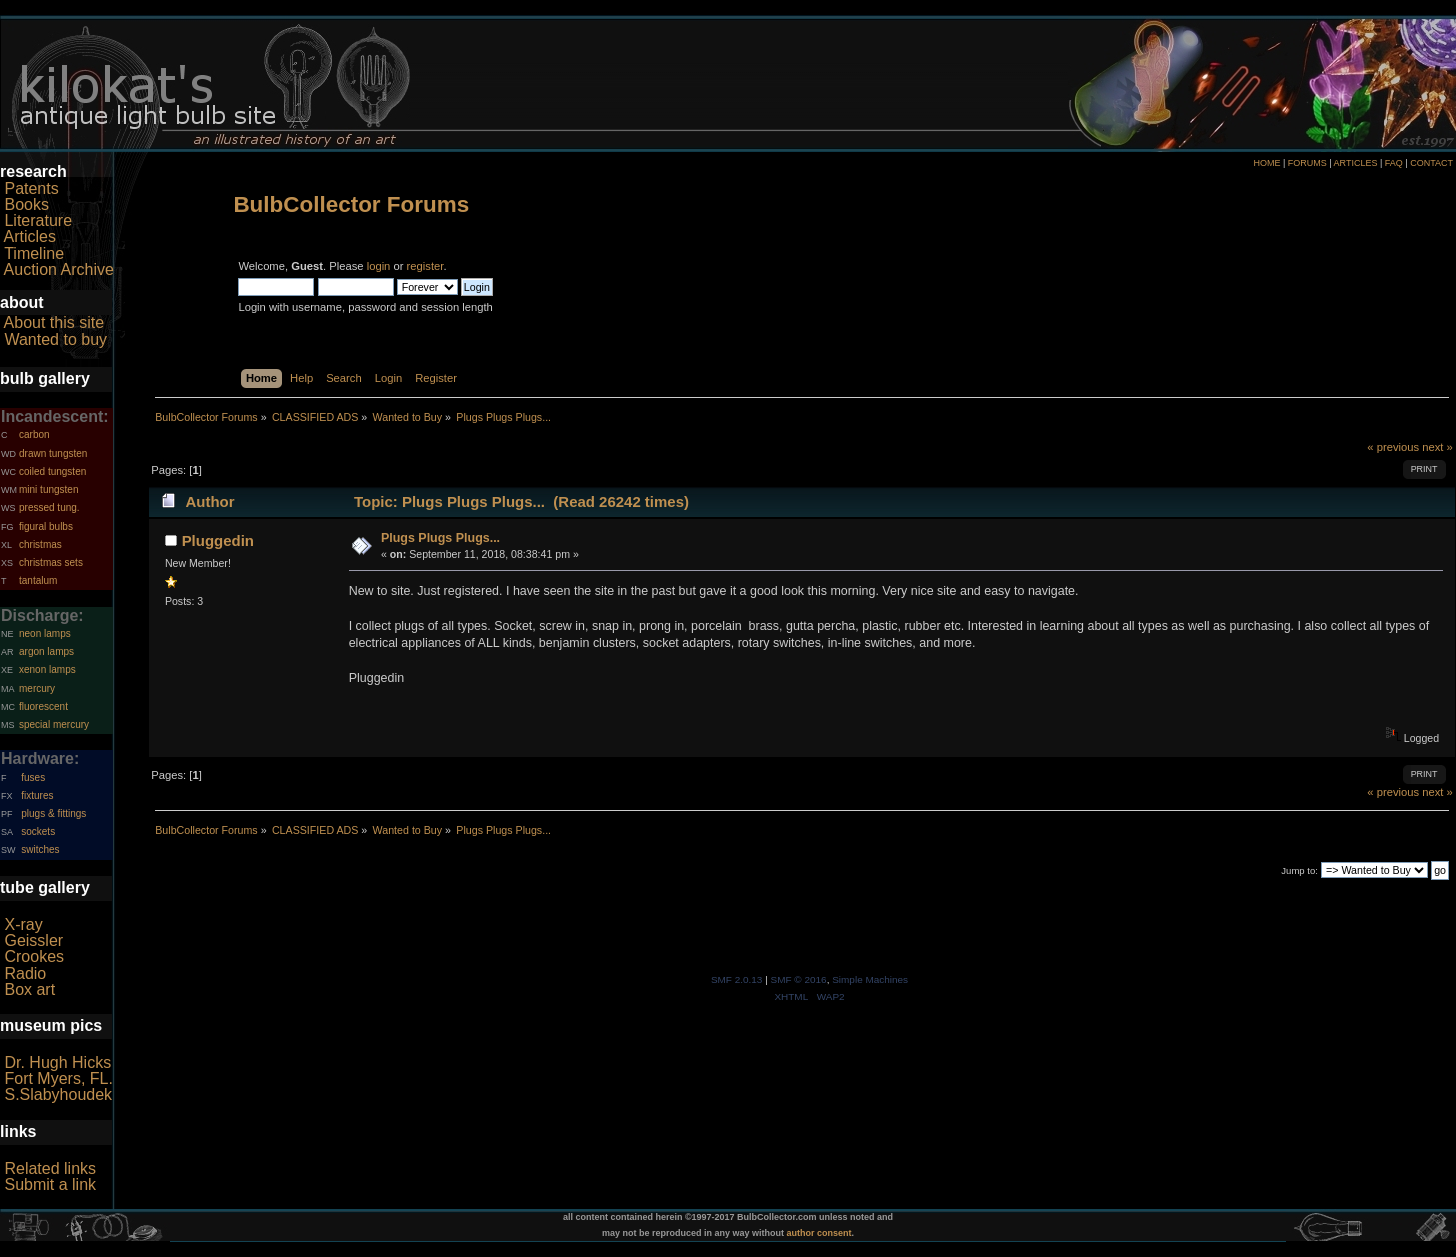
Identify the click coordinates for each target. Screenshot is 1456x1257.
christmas (40, 544)
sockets (38, 831)
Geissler (33, 940)
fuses (33, 777)
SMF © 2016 (799, 979)
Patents (31, 188)
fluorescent (43, 706)
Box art (29, 989)
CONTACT (1431, 163)
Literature (38, 220)
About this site (54, 322)
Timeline (34, 253)
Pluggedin (218, 540)
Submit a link (50, 1184)
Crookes (34, 956)
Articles (30, 236)
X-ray (23, 924)
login (379, 266)
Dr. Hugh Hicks (57, 1062)
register (425, 266)
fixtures (37, 795)
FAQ (1394, 163)
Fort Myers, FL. (58, 1078)
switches (40, 849)
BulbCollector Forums (351, 204)
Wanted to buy (55, 339)
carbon (34, 434)
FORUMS (1307, 163)
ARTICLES (1356, 163)
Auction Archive (59, 269)
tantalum (38, 580)
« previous (1393, 447)
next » (1437, 447)
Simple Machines (870, 979)
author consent (819, 1233)
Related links (50, 1168)
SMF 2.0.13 (737, 979)
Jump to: (1299, 870)
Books (26, 204)
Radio (25, 973)
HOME (1266, 163)
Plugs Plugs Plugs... (440, 538)
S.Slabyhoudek (58, 1094)
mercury (37, 688)
